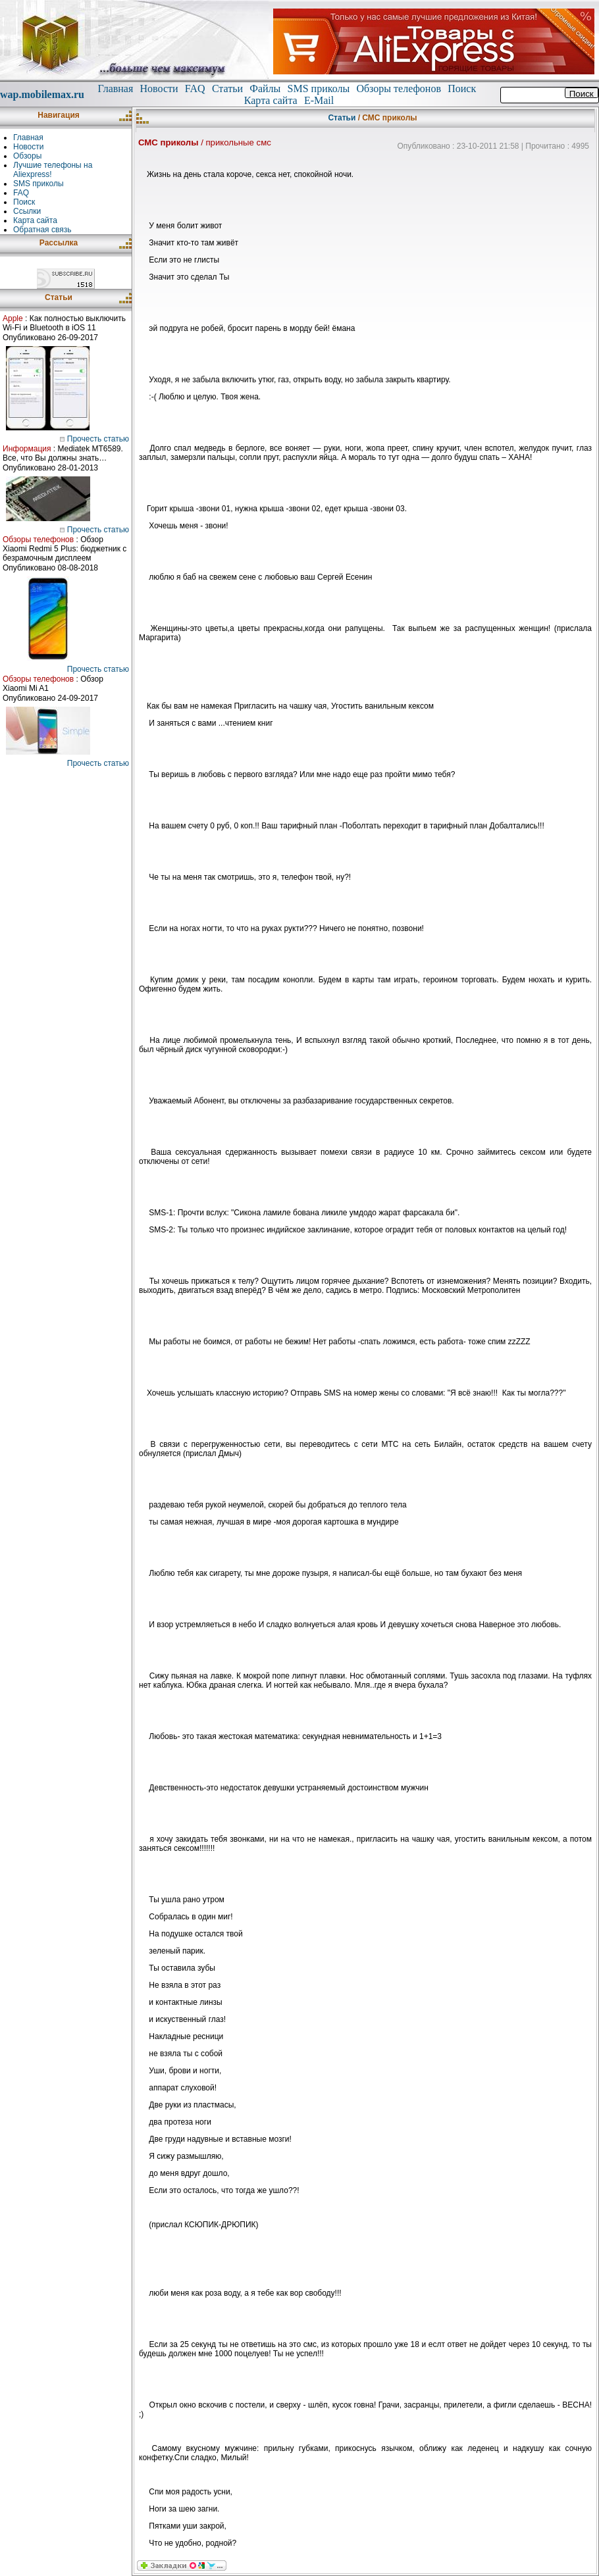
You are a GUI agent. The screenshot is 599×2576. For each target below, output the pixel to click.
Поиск (462, 88)
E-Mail (319, 100)
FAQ (195, 88)
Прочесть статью (94, 438)
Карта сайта (271, 100)
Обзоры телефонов (398, 88)
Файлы (264, 88)
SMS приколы (319, 88)
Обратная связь (42, 229)
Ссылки (27, 211)
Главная (116, 88)
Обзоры (27, 156)
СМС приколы (168, 142)
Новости (159, 88)
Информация (27, 448)
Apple (13, 318)
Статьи (227, 88)
